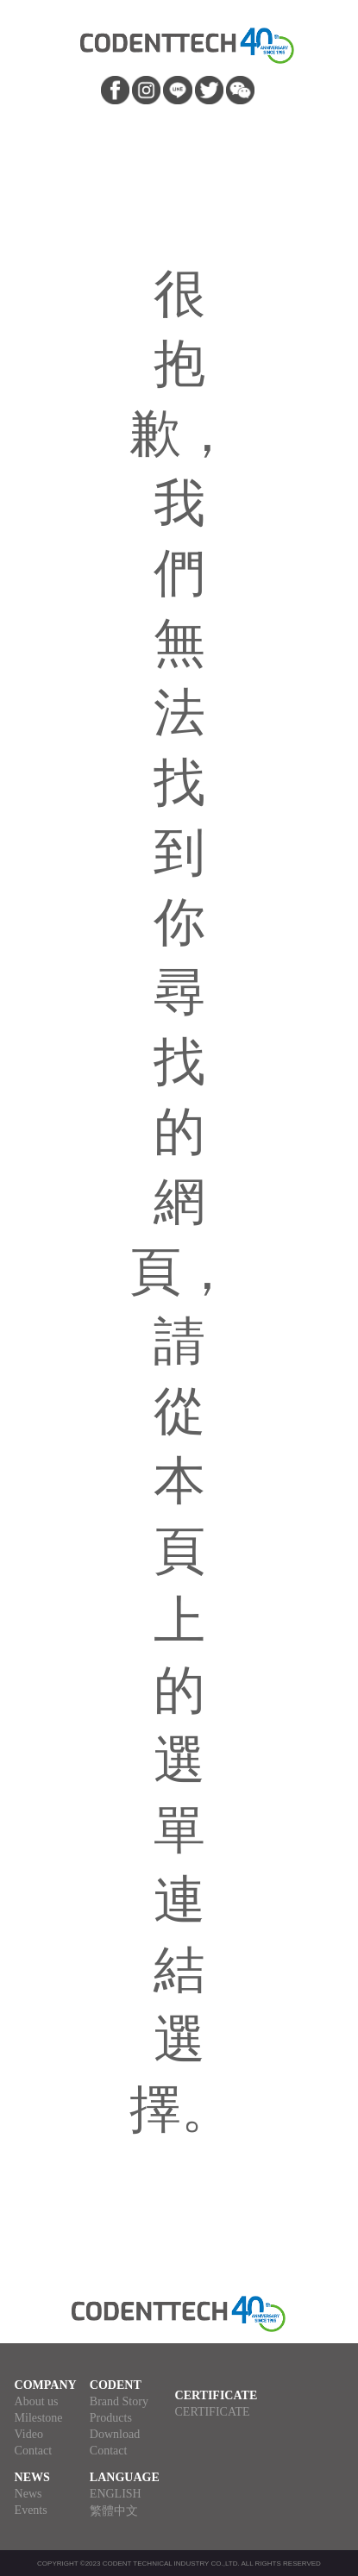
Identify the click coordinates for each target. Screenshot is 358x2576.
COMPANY (46, 2385)
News (28, 2493)
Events (31, 2510)
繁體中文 (114, 2510)
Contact (34, 2450)
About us (37, 2401)
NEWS (32, 2477)
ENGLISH (115, 2493)
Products (111, 2417)
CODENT (115, 2385)
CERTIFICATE (216, 2395)
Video (29, 2434)
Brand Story (119, 2401)
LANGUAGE (125, 2477)
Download (115, 2434)
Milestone (39, 2417)
